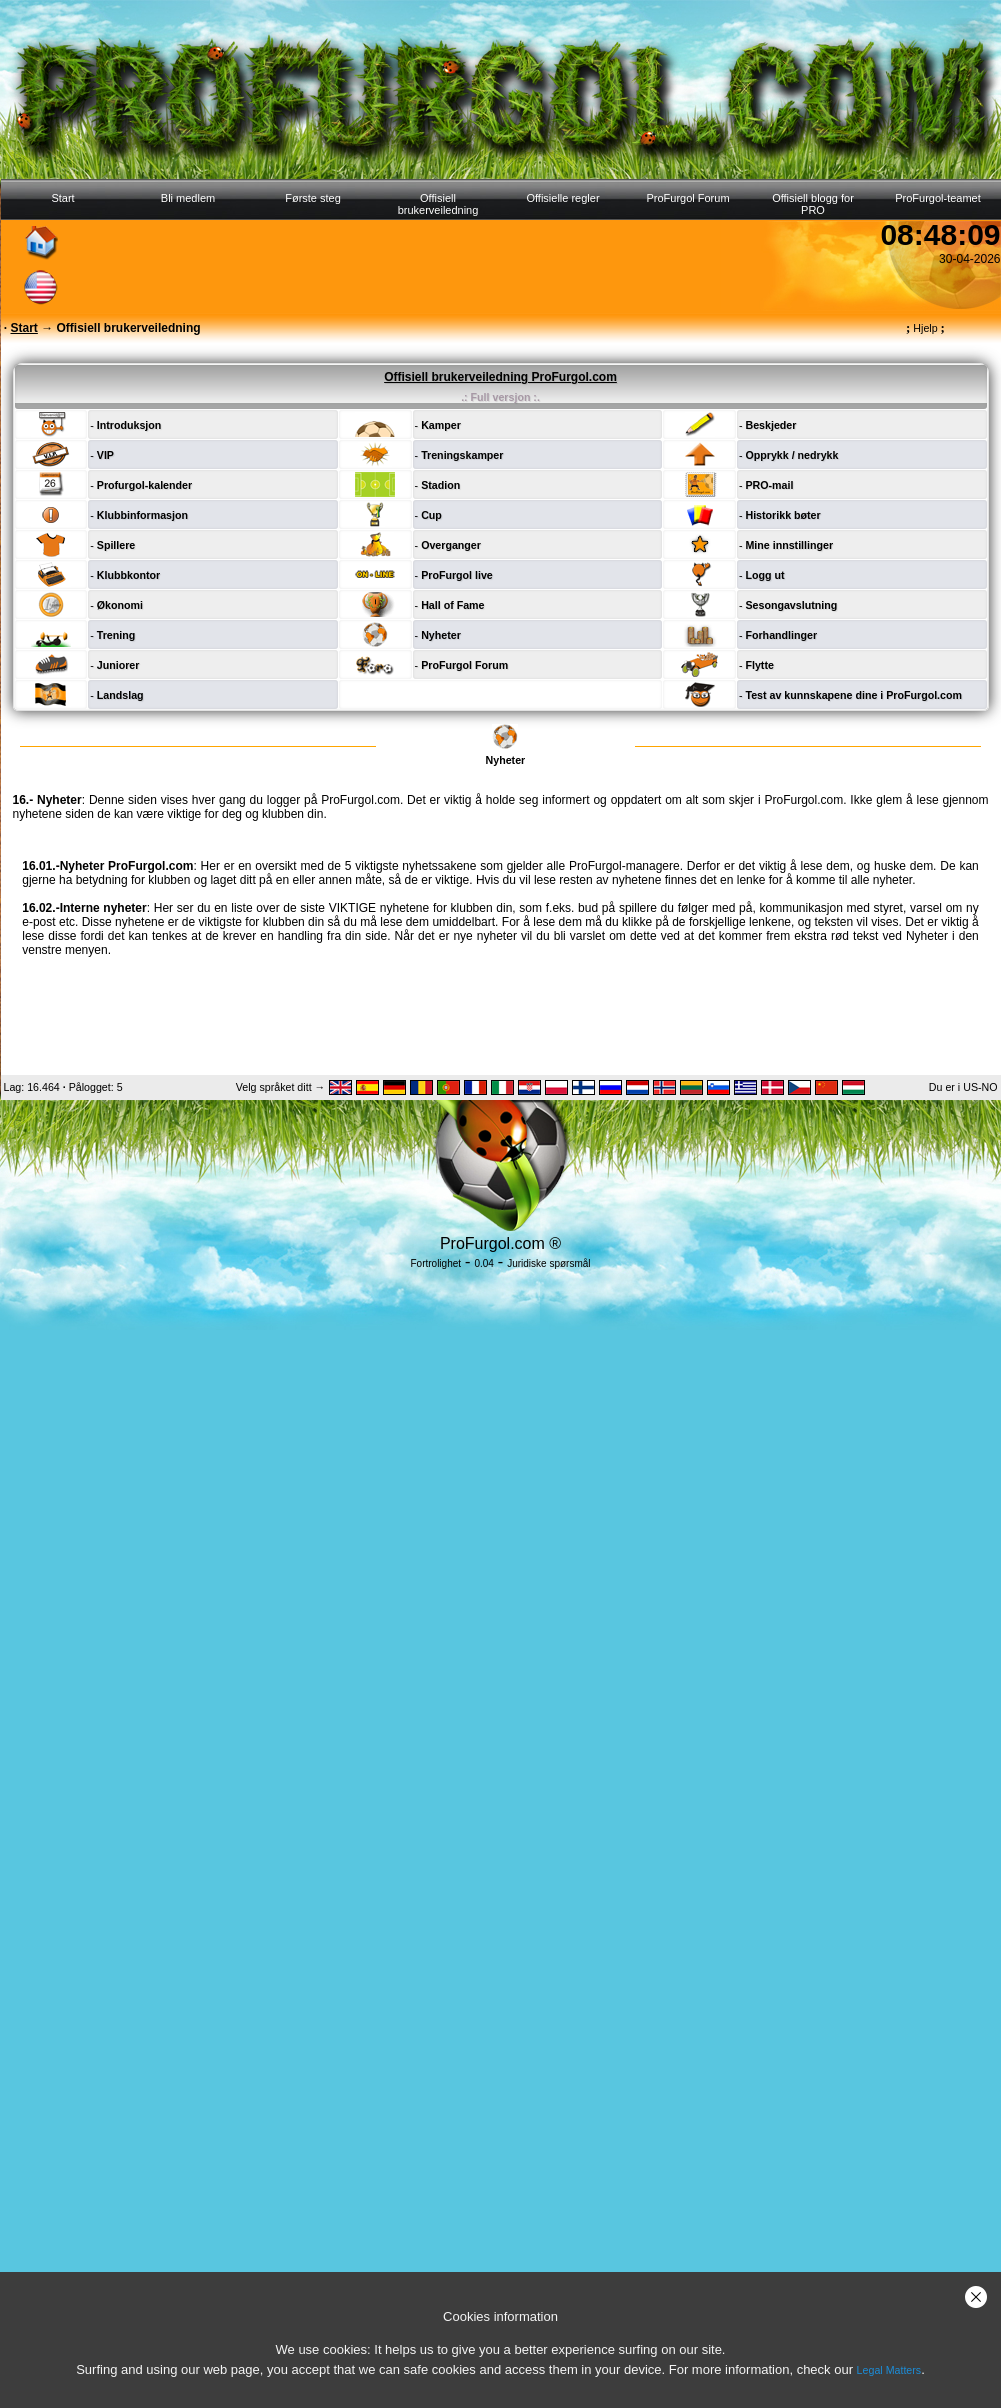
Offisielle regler (562, 198)
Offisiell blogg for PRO (813, 204)
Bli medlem (188, 198)
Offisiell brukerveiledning (438, 204)
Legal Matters (889, 2370)
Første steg (313, 198)
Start (62, 198)
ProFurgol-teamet (938, 198)
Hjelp (925, 328)
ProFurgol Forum (687, 198)
